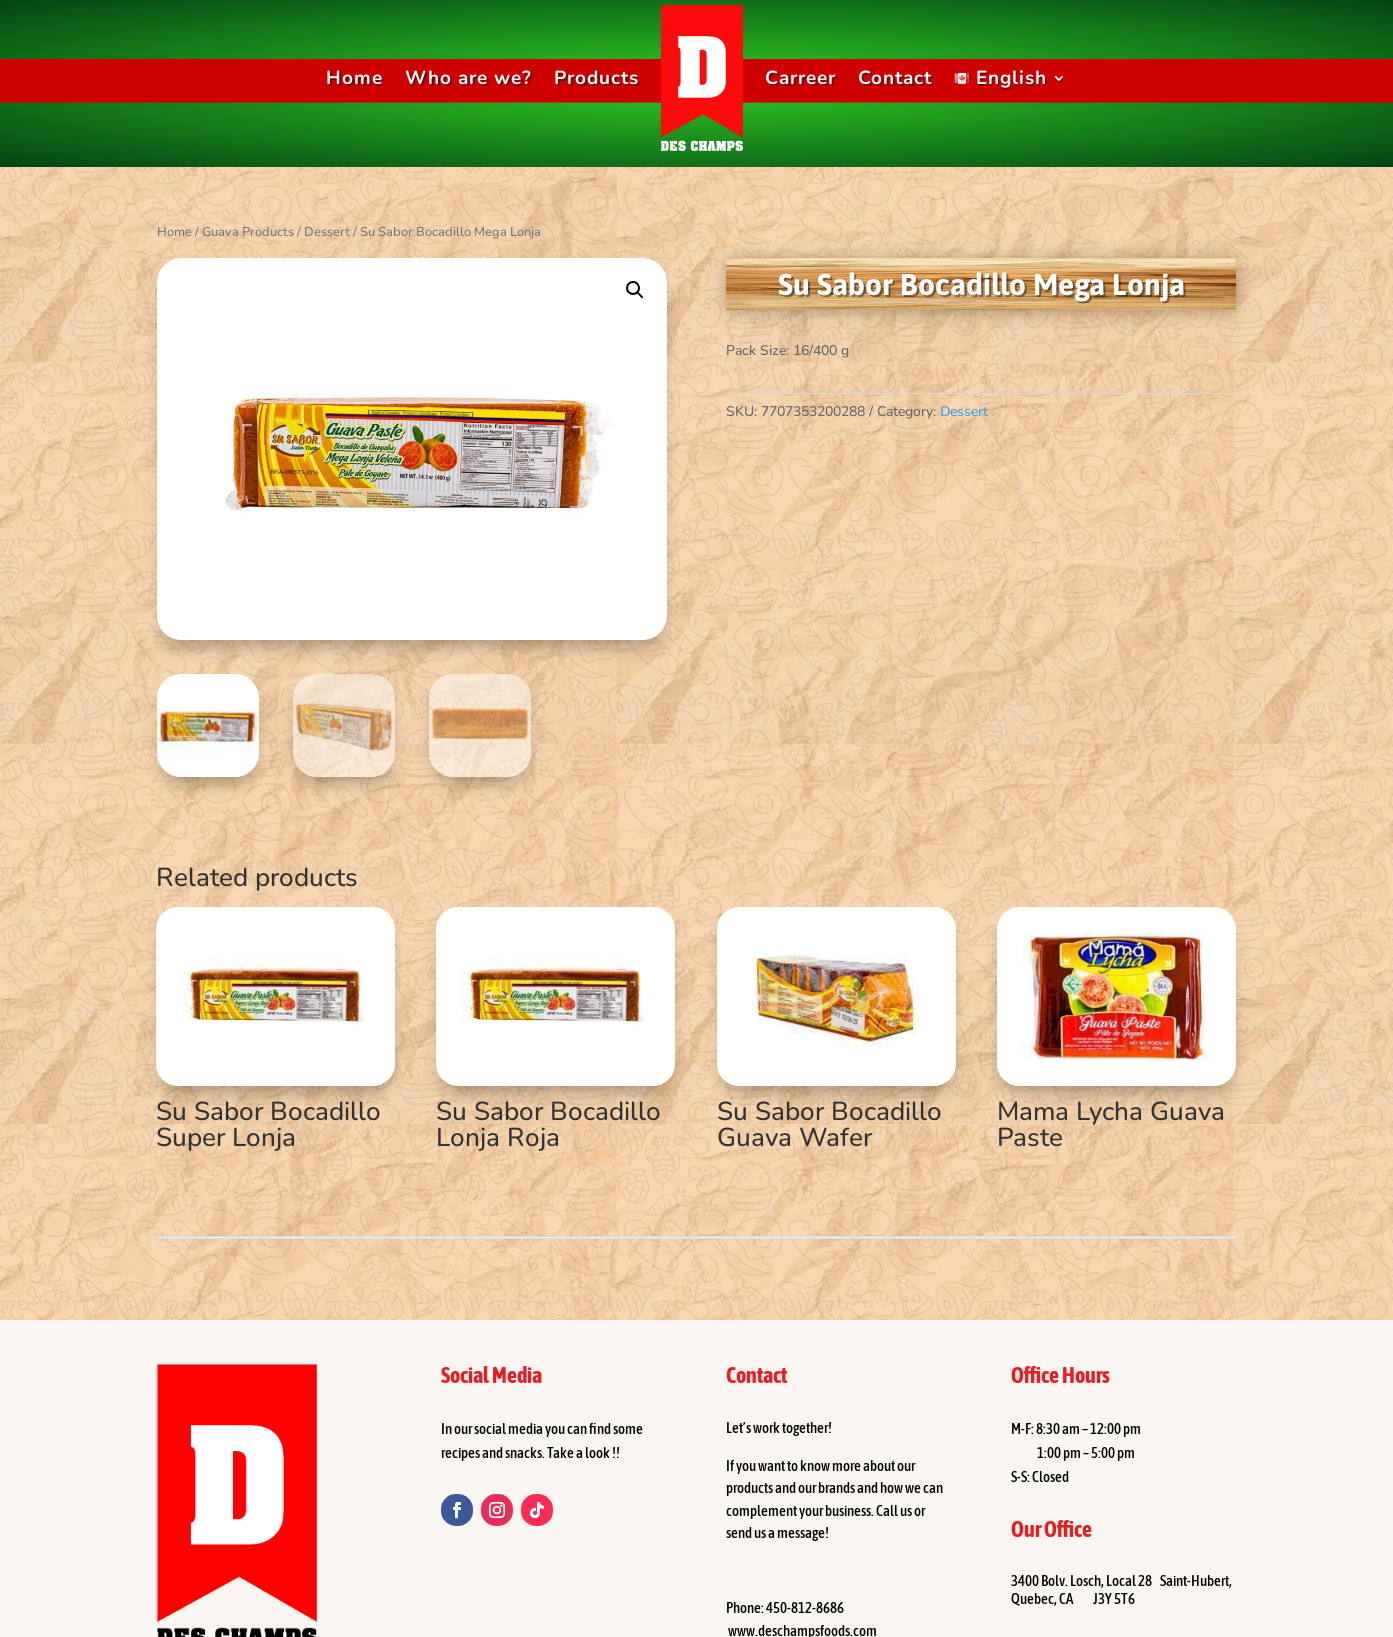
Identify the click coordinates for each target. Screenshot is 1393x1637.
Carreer (800, 78)
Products (596, 78)
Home (354, 78)
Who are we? (468, 78)
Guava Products (248, 232)
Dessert (327, 232)
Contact (895, 78)
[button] (635, 290)
